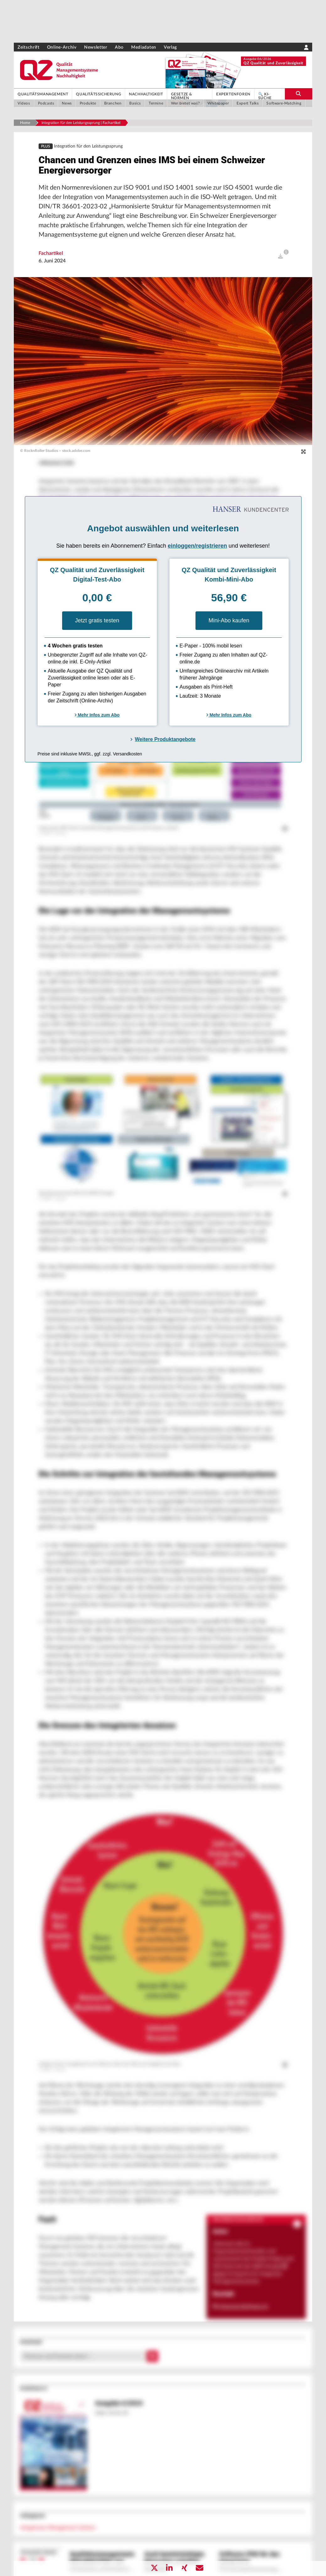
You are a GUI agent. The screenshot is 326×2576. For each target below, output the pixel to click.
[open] (280, 264)
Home (25, 123)
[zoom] (303, 460)
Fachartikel (51, 261)
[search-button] (298, 93)
